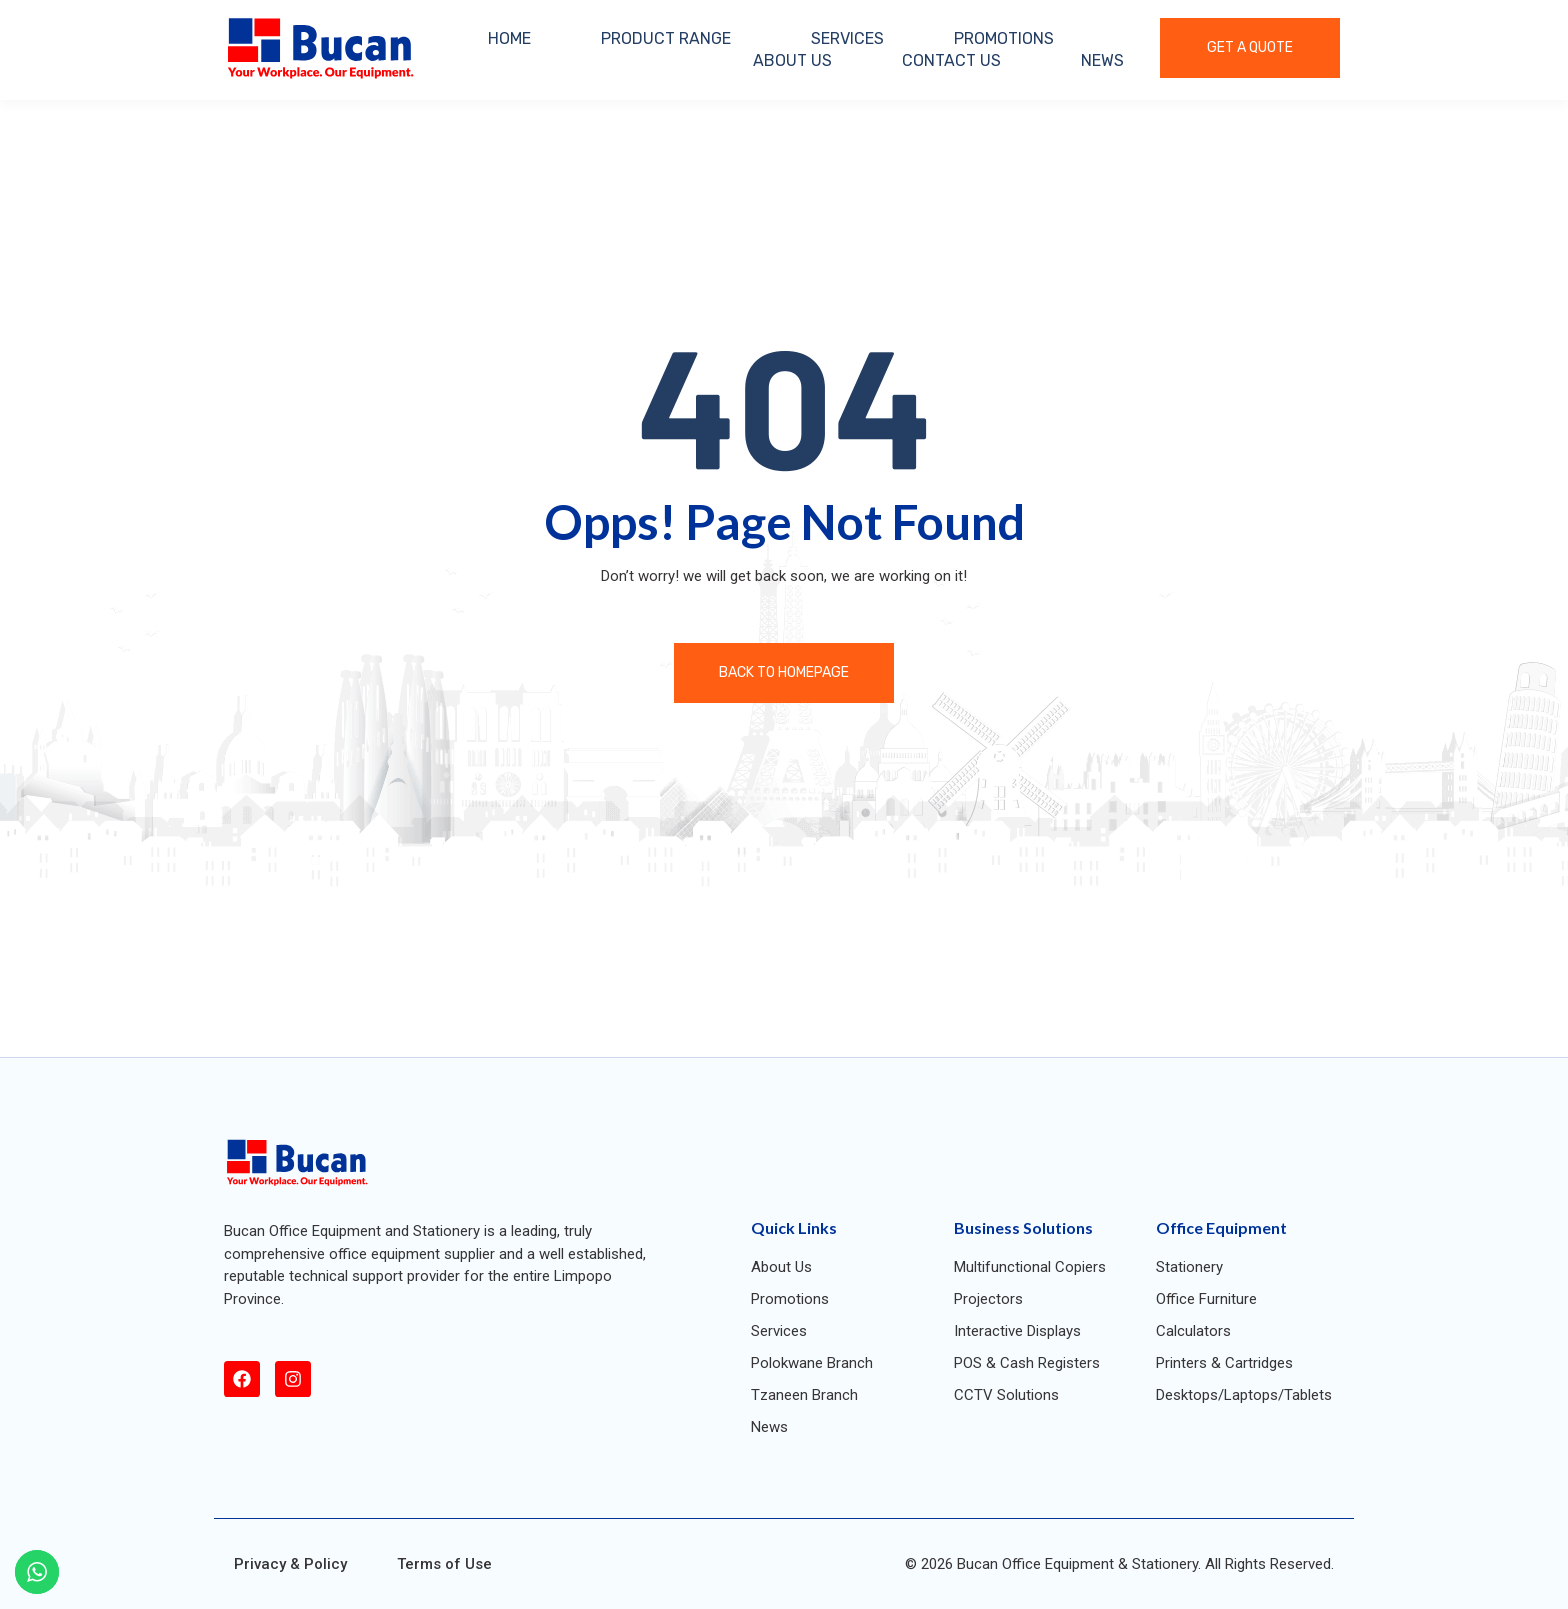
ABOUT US (792, 60)
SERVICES (847, 38)
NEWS (1102, 60)
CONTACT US (951, 60)
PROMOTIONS (1004, 38)
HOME (509, 38)
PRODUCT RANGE (666, 38)
